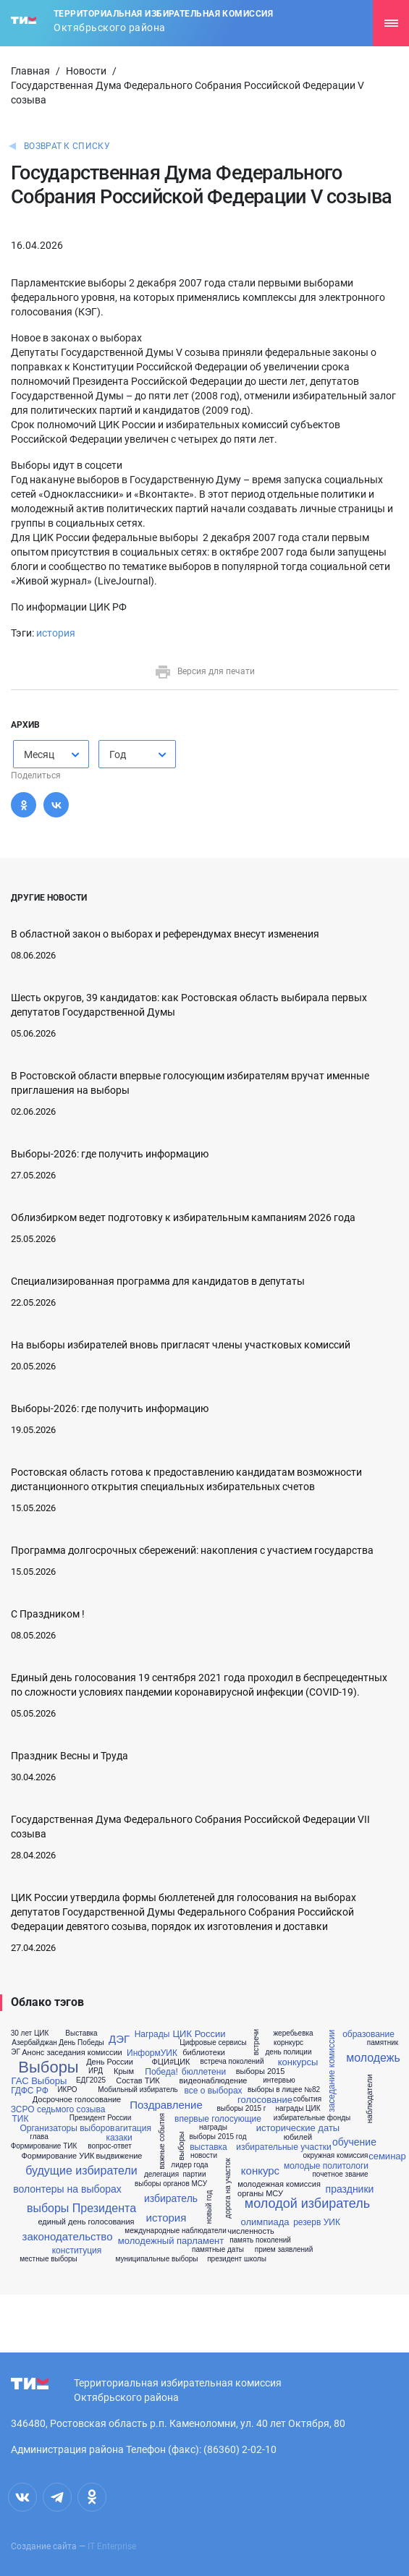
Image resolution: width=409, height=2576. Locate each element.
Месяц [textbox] (39, 754)
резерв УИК (316, 2222)
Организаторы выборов (67, 2128)
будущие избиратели (81, 2171)
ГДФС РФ (30, 2090)
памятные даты (218, 2249)
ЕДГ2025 (91, 2080)
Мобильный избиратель (137, 2089)
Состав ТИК (138, 2081)
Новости (86, 71)
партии (194, 2174)
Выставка (81, 2033)
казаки (119, 2137)
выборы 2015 (260, 2071)
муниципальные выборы (156, 2259)
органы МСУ (260, 2194)
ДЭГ (119, 2038)
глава (39, 2137)
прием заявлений (284, 2249)
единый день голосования (86, 2222)
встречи (256, 2042)
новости (203, 2155)
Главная (30, 71)
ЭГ (15, 2052)
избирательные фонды (312, 2118)
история (55, 633)
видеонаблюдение (214, 2081)
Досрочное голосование (77, 2100)
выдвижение (119, 2156)
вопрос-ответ (110, 2146)
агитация (133, 2128)
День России (109, 2062)
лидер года (189, 2165)
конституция (77, 2250)
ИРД (95, 2071)
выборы (181, 2145)
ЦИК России (199, 2034)
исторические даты (298, 2128)
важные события (162, 2141)
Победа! (161, 2071)
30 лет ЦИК (30, 2033)
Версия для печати (204, 671)
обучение (354, 2142)
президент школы (236, 2259)
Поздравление (166, 2104)
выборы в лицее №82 (284, 2089)
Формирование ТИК (44, 2146)
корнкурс (288, 2042)
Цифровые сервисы (213, 2042)
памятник (382, 2042)
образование (368, 2034)
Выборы (48, 2067)
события (307, 2099)
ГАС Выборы (39, 2081)
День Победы (81, 2042)
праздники (350, 2189)
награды (213, 2127)
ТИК (20, 2118)
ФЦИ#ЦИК (171, 2062)
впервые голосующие (217, 2118)
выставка (208, 2147)
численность (250, 2231)
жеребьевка (293, 2033)
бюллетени (204, 2071)
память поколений (260, 2240)
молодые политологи (326, 2165)
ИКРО (67, 2089)
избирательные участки (283, 2147)
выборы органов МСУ (171, 2184)
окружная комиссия (335, 2155)
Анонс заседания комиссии (72, 2053)
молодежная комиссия (279, 2184)
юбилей (298, 2137)
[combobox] (51, 754)
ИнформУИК (152, 2053)
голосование (264, 2099)
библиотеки (203, 2053)
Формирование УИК (57, 2156)
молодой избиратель (307, 2203)
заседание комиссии (331, 2070)
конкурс (260, 2170)
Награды (152, 2034)
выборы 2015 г (241, 2108)
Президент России (100, 2118)
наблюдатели (370, 2098)
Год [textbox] (117, 754)
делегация (161, 2174)
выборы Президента (81, 2208)
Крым (124, 2071)
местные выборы (48, 2259)
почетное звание (340, 2174)
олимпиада (264, 2222)
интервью (279, 2080)
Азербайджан (34, 2042)
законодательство (67, 2236)
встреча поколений (231, 2061)
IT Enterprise (112, 2546)
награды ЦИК (297, 2108)
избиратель (171, 2198)
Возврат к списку (67, 146)
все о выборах (213, 2090)
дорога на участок (228, 2188)
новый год (209, 2207)
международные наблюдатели (175, 2231)
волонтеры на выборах (67, 2189)
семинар (387, 2156)
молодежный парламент (171, 2240)
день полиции (289, 2052)
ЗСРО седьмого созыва (58, 2109)
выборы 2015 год (218, 2137)
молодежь (373, 2058)
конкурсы (298, 2062)
